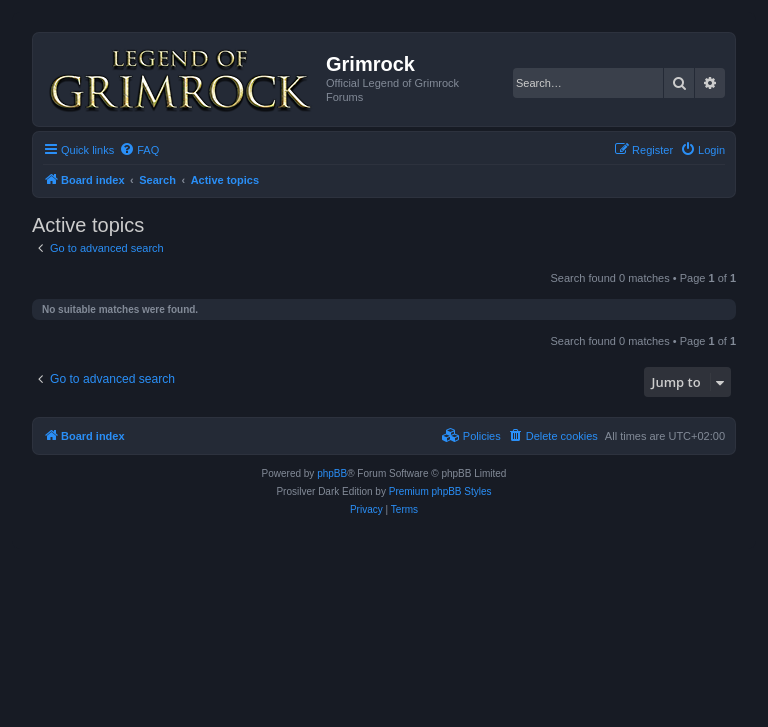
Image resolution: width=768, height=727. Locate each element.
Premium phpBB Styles (440, 491)
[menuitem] (139, 150)
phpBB (332, 473)
